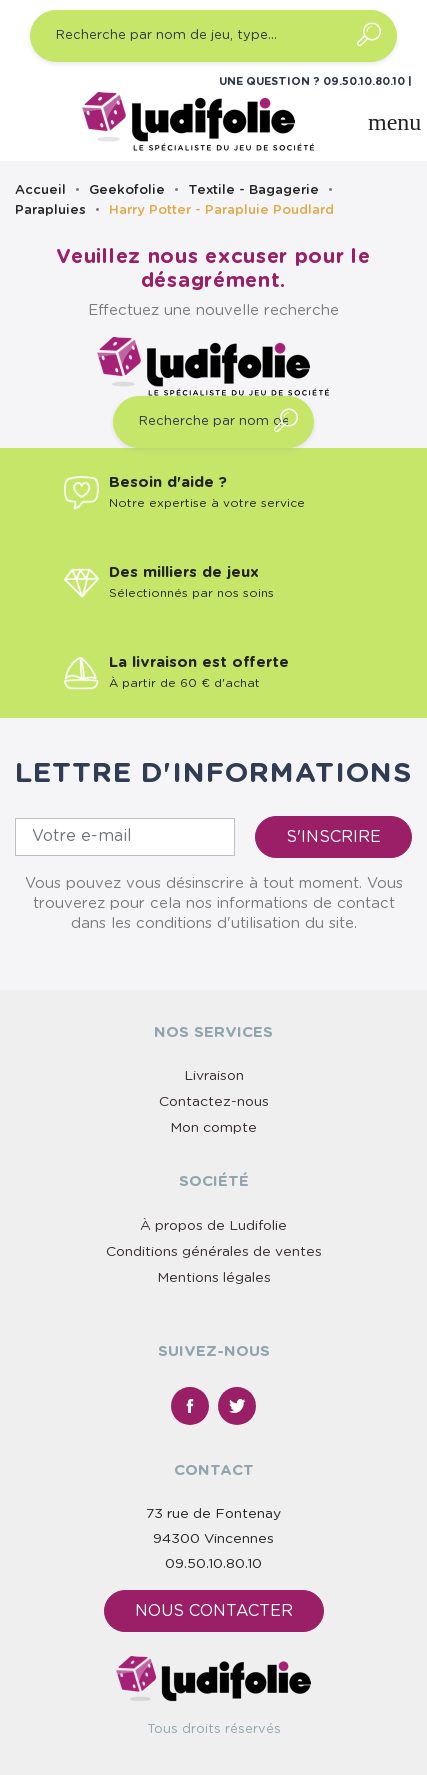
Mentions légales (214, 1278)
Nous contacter (214, 1611)
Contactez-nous (214, 1102)
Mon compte (213, 1128)
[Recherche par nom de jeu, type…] (213, 36)
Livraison (214, 1076)
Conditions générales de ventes (214, 1252)
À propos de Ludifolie (213, 1226)
